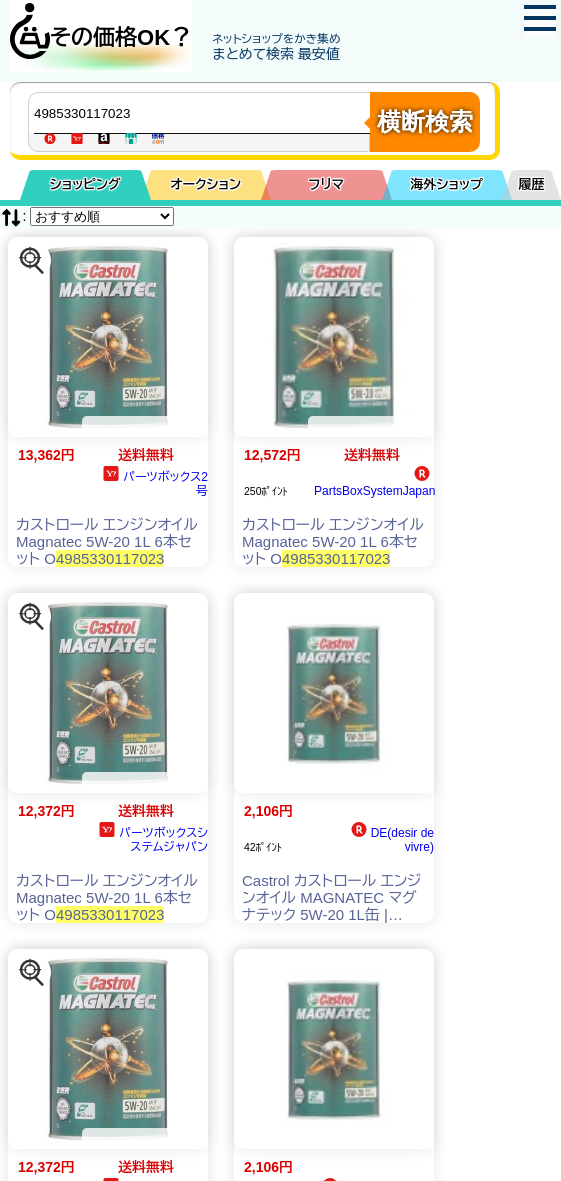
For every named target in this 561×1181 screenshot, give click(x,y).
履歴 (532, 184)
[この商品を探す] (32, 261)
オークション (205, 184)
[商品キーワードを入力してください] (204, 113)
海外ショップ (447, 184)
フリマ (326, 184)
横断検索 (425, 121)
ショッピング (85, 184)
